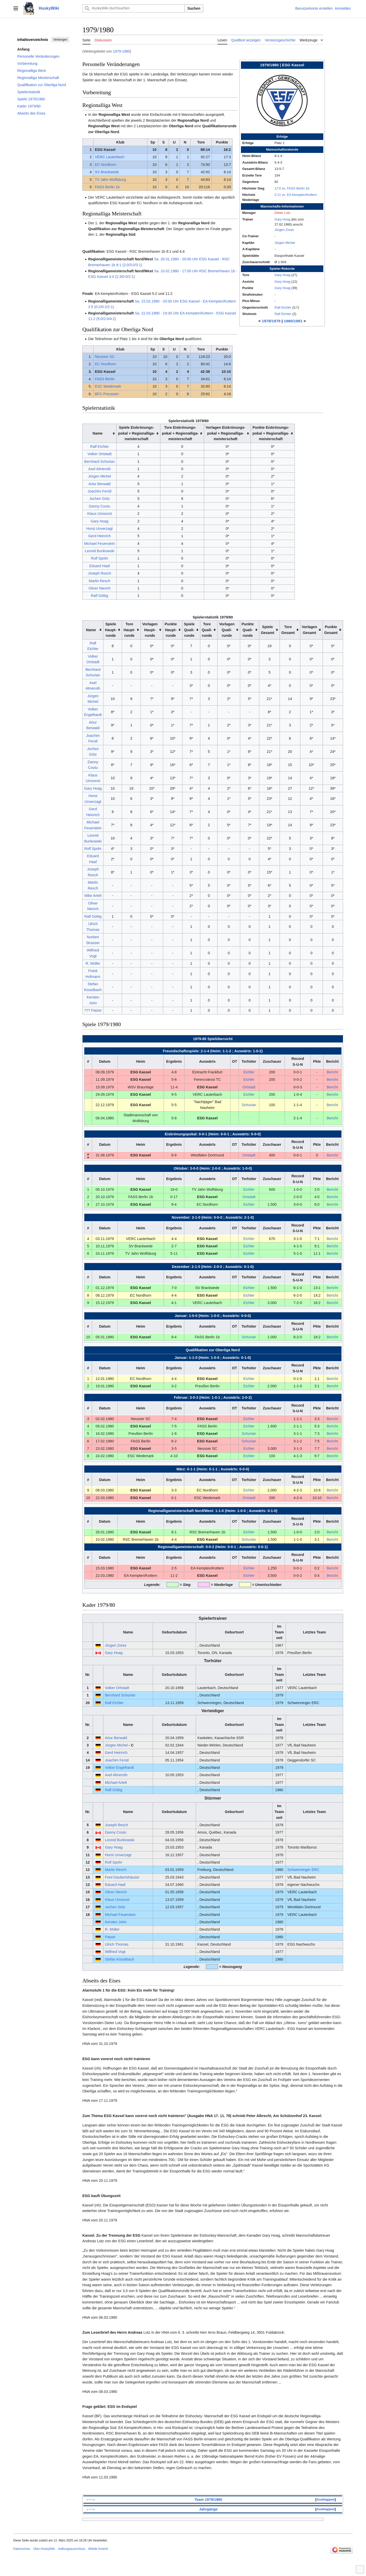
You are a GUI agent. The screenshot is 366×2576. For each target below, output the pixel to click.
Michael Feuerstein (99, 544)
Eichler (248, 1072)
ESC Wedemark (108, 386)
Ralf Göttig (99, 596)
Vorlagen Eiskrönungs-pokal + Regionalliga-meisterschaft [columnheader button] (225, 433)
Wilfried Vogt (115, 1952)
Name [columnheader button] (97, 433)
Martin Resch (99, 581)
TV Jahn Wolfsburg (110, 180)
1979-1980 (121, 51)
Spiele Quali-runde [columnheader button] (189, 630)
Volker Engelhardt (119, 1768)
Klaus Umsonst (99, 514)
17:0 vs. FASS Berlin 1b (291, 188)
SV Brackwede (107, 172)
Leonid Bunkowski (99, 551)
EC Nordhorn (105, 165)
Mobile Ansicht (98, 2549)
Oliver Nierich (99, 588)
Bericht (332, 1072)
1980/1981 (293, 321)
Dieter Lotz (282, 213)
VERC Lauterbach (109, 157)
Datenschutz (21, 2549)
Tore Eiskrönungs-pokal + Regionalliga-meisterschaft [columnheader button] (180, 433)
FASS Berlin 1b (107, 187)
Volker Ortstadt (99, 454)
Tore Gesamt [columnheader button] (288, 630)
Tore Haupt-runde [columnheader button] (129, 630)
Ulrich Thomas (117, 1944)
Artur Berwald (99, 484)
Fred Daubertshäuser (122, 1877)
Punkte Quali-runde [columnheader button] (247, 630)
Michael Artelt (116, 1782)
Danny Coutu (99, 506)
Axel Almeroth (99, 469)
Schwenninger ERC (303, 1870)
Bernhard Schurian (99, 461)
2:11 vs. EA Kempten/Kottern (295, 195)
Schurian (249, 1105)
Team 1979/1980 (208, 2500)
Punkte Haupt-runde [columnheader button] (171, 630)
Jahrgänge (208, 2509)
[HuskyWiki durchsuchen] (133, 8)
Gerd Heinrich (99, 536)
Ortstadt (248, 1087)
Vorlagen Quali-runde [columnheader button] (227, 630)
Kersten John (116, 1922)
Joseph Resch (99, 573)
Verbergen (60, 39)
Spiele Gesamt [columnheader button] (267, 630)
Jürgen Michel (284, 243)
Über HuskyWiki (44, 2549)
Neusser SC (105, 357)
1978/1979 (271, 321)
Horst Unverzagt (99, 529)
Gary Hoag (282, 219)
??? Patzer (93, 1010)
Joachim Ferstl (100, 491)
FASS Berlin (105, 379)
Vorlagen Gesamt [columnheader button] (309, 630)
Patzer (110, 1937)
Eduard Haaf (99, 566)
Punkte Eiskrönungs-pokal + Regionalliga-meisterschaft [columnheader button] (270, 433)
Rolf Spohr (99, 558)
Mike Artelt (92, 896)
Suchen (193, 8)
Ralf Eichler (282, 307)
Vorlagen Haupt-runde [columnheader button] (150, 630)
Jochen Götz (99, 499)
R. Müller (93, 963)
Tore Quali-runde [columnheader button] (207, 630)
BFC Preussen (107, 394)
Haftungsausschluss (71, 2549)
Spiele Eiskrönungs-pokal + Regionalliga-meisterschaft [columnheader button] (136, 433)
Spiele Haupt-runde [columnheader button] (111, 630)
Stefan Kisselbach (119, 1959)
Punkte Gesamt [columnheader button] (331, 630)
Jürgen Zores (284, 230)
